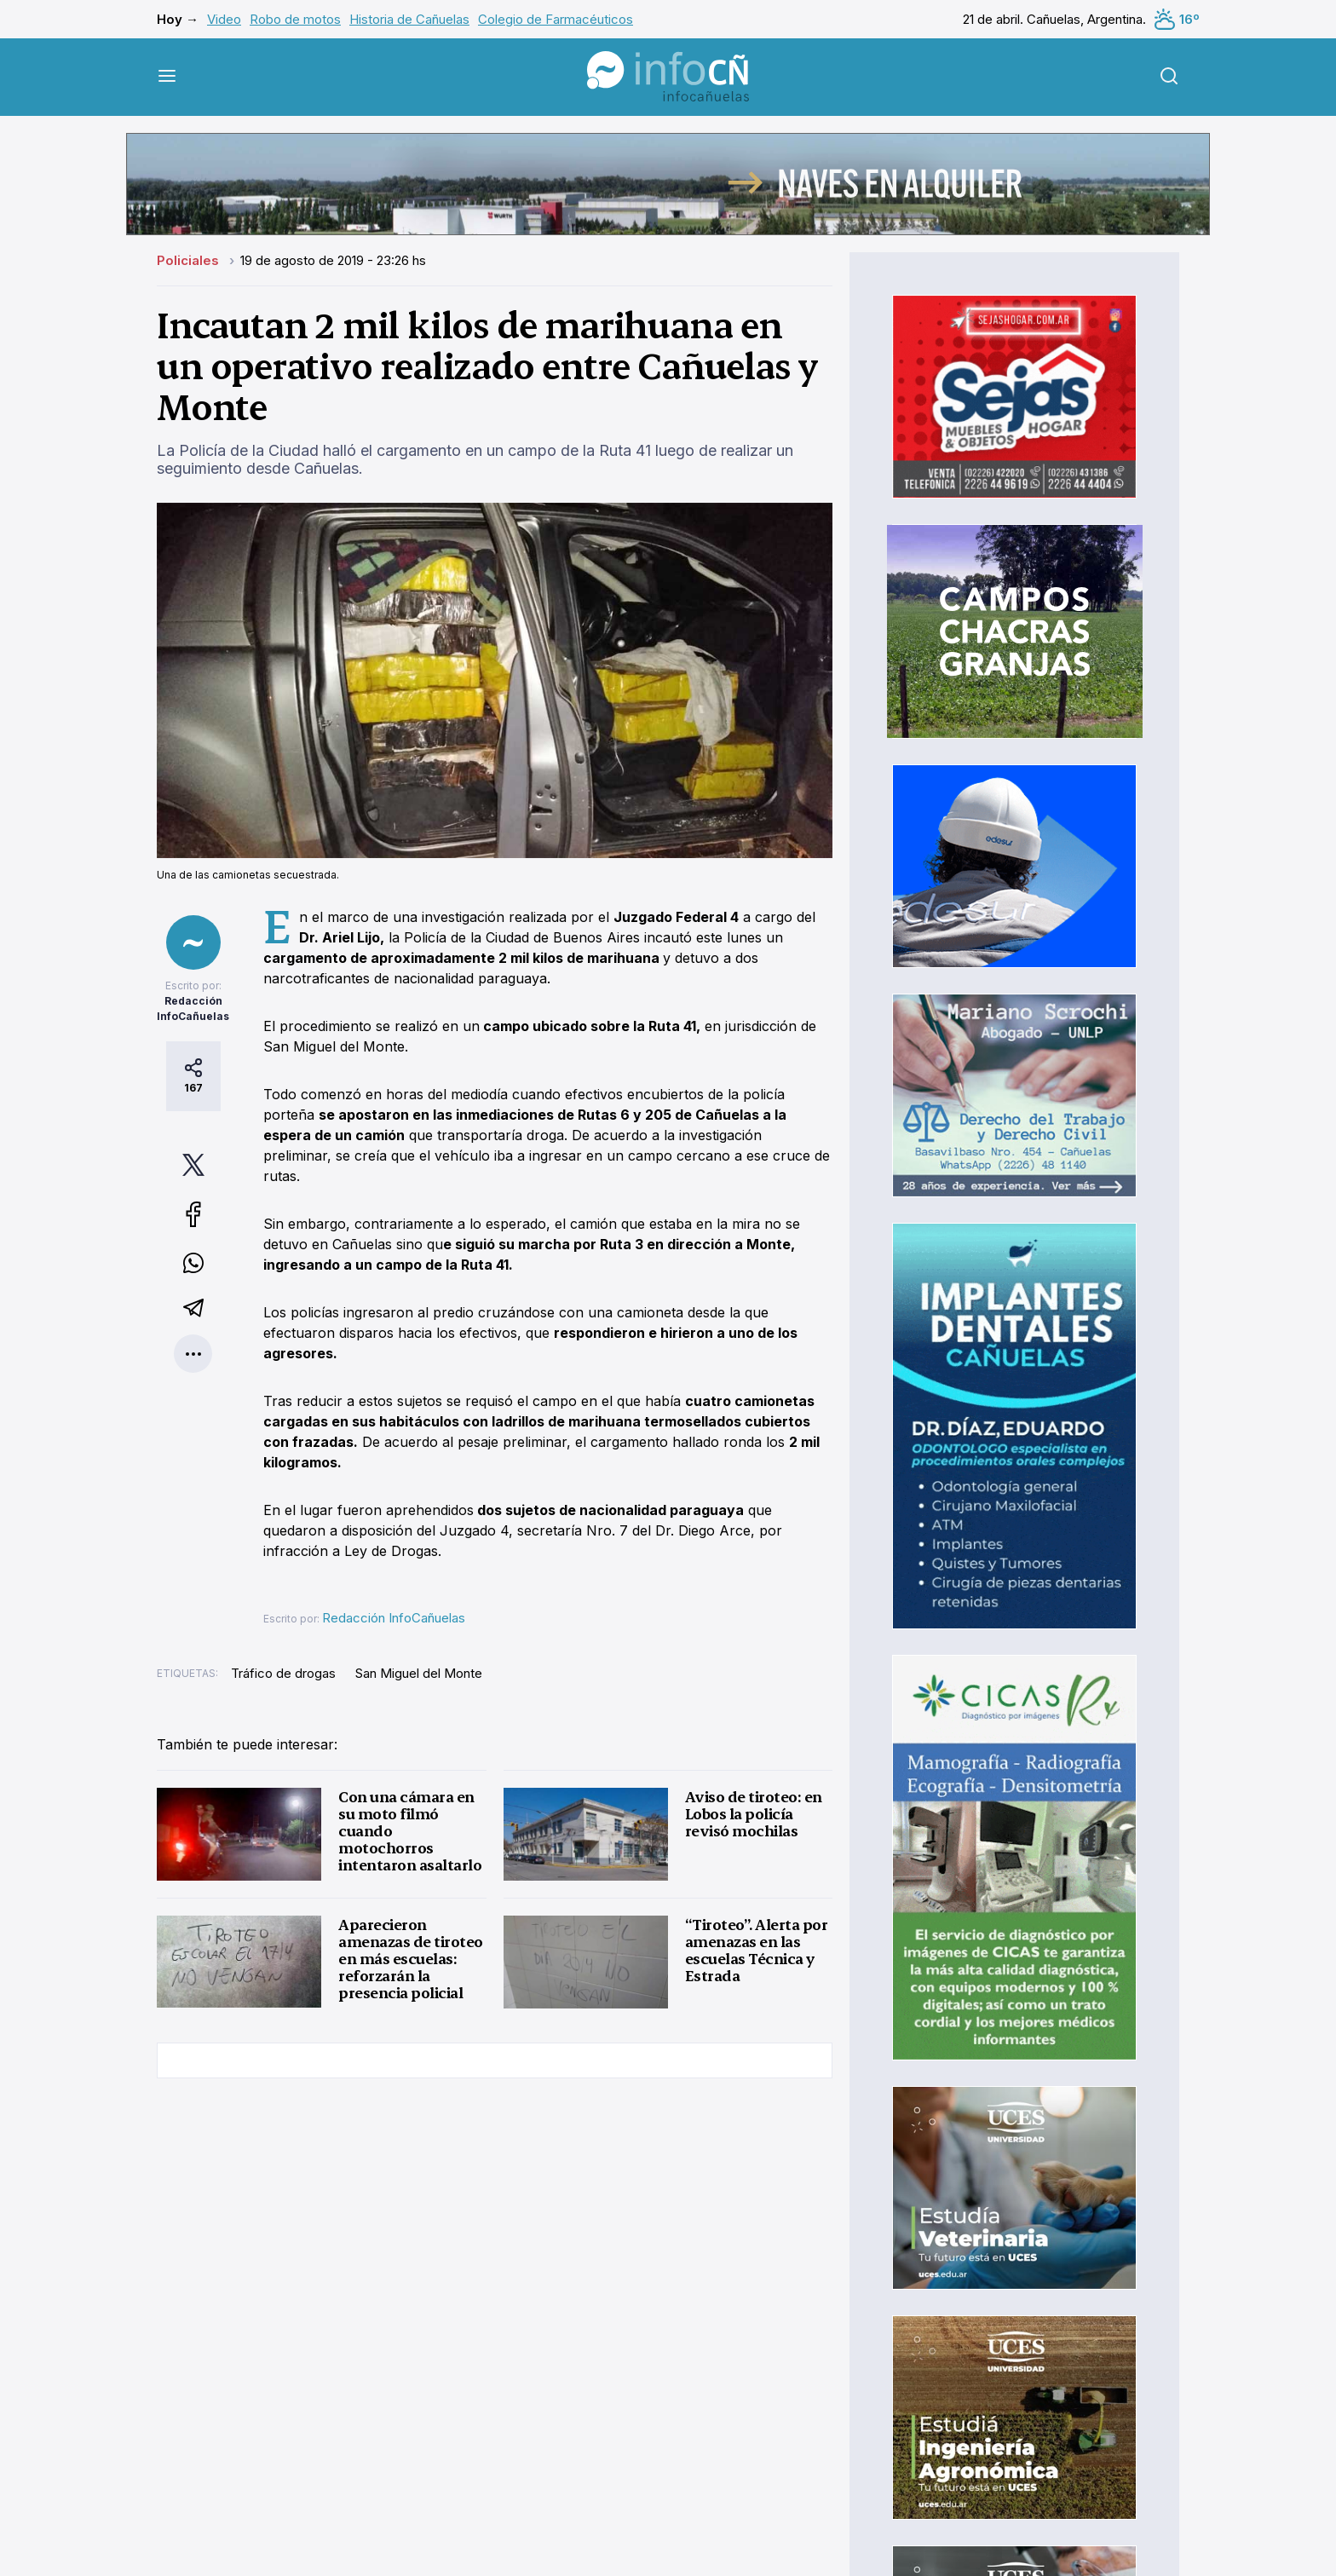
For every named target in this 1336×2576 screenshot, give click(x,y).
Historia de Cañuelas (409, 19)
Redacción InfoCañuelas (393, 1618)
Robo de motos (295, 19)
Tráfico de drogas (283, 1673)
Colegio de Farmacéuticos (555, 19)
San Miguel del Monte (418, 1673)
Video (224, 19)
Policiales (189, 260)
